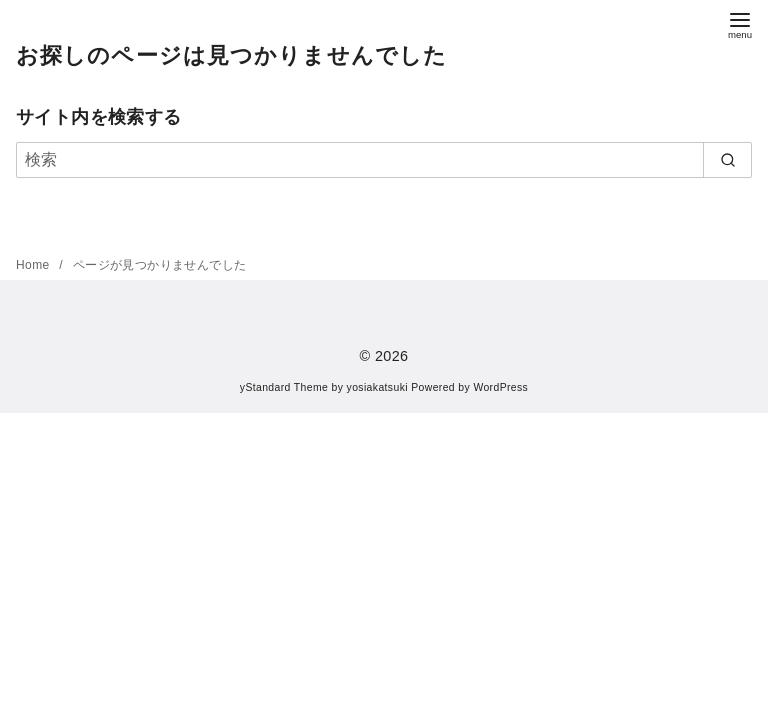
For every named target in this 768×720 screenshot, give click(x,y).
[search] (727, 160)
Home (34, 265)
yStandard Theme (284, 387)
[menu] (740, 23)
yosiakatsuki (377, 387)
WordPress (500, 387)
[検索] (384, 160)
